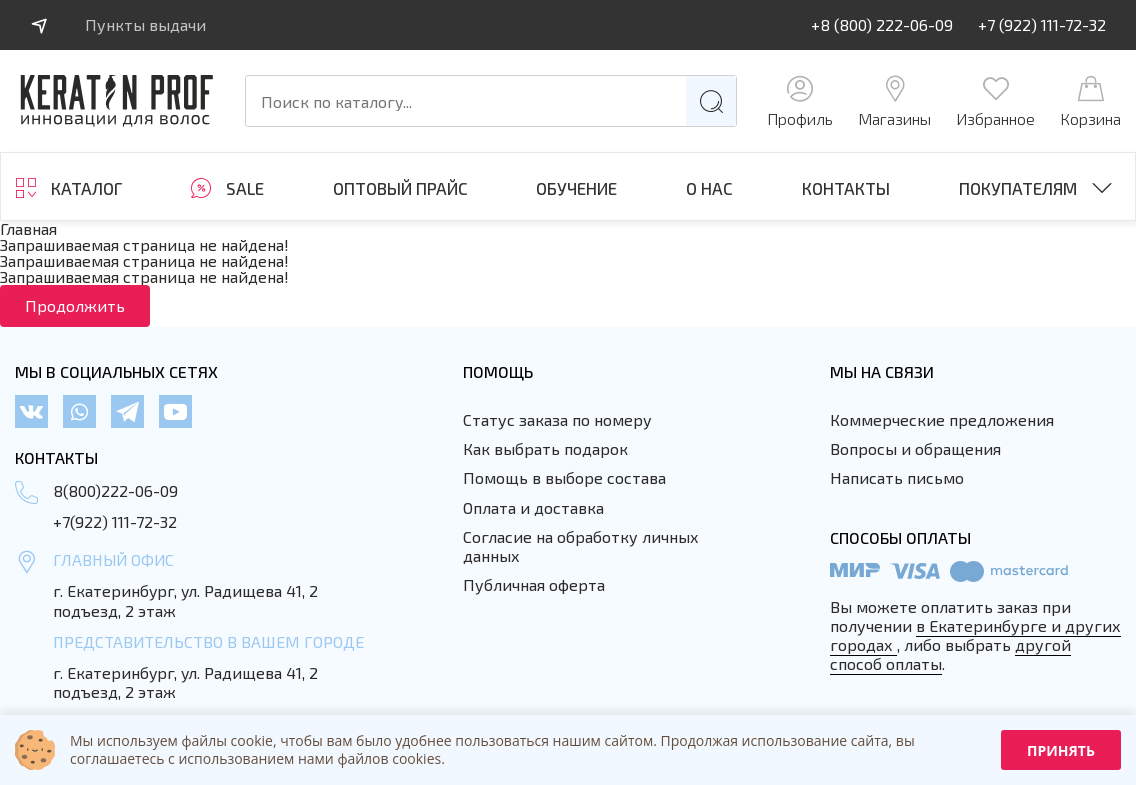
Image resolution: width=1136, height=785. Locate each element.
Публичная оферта (534, 584)
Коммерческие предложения (942, 419)
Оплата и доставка (533, 507)
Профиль (800, 101)
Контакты (846, 188)
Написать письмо (897, 477)
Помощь (498, 371)
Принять (1061, 750)
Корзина (1090, 101)
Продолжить (75, 305)
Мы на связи (882, 371)
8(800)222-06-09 (115, 490)
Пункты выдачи (145, 25)
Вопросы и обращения (915, 448)
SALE (245, 188)
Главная (28, 228)
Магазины (894, 101)
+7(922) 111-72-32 (115, 521)
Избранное (995, 101)
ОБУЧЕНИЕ (576, 188)
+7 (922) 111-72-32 (1042, 25)
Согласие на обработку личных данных (581, 546)
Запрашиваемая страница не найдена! (144, 244)
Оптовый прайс (400, 188)
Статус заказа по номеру (557, 419)
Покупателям (1018, 188)
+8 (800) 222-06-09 (882, 25)
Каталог (86, 188)
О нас (709, 188)
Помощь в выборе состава (564, 477)
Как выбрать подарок (545, 448)
